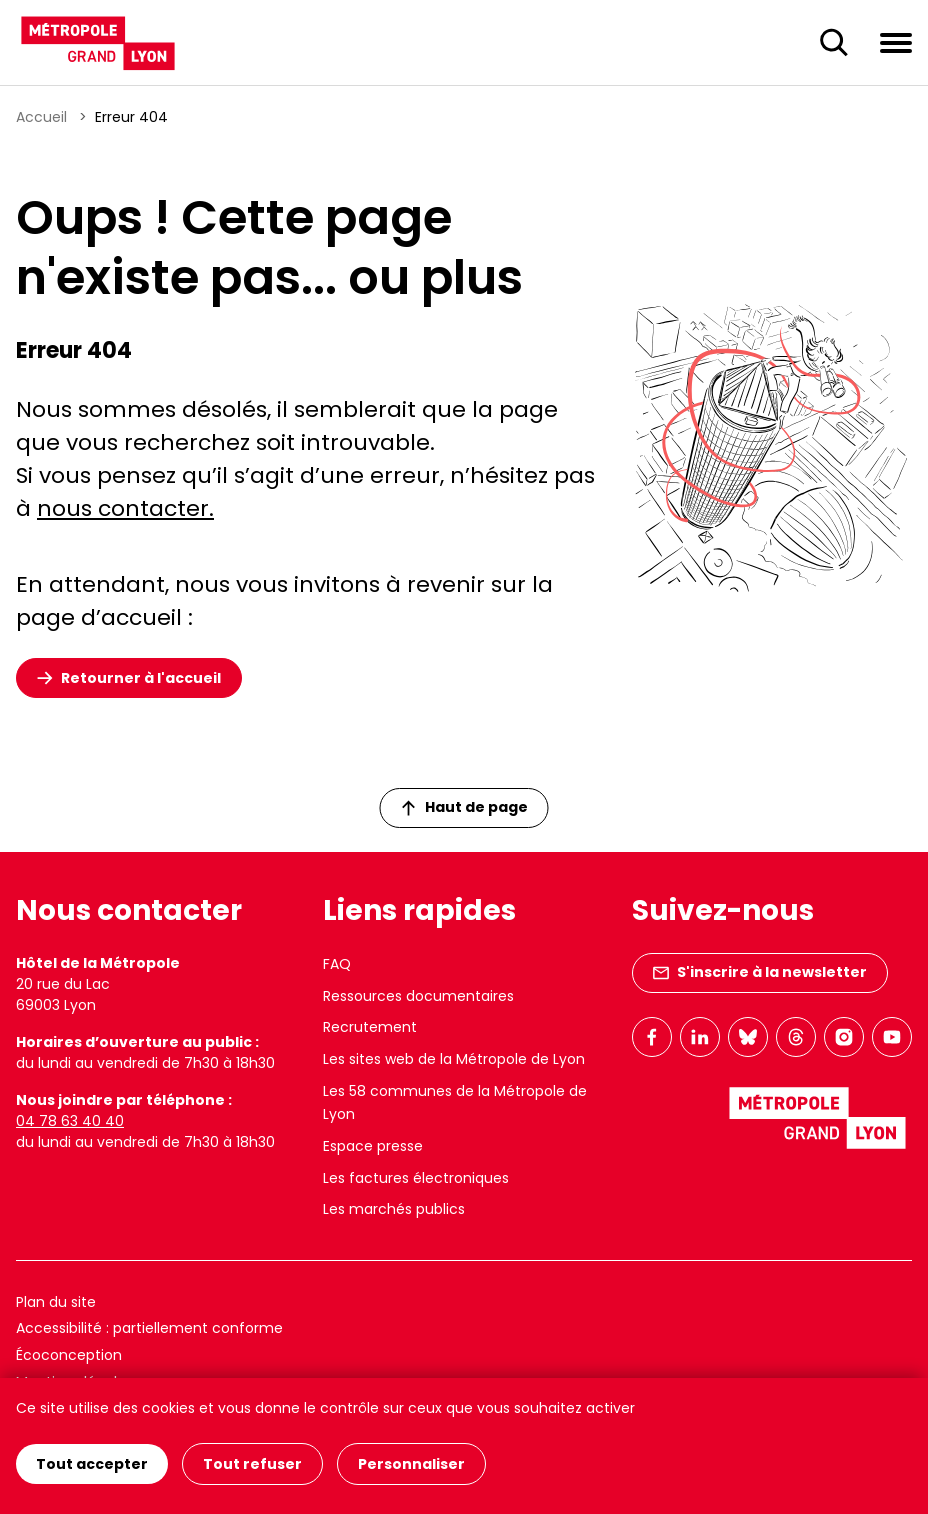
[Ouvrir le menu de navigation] (896, 42)
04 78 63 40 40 (70, 1121)
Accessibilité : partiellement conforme (149, 1328)
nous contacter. (125, 508)
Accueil (41, 117)
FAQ (337, 964)
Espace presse (373, 1146)
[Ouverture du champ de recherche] (834, 43)
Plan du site (56, 1302)
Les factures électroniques (416, 1178)
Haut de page (465, 807)
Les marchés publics (394, 1209)
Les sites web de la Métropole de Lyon (454, 1059)
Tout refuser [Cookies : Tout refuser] (252, 1464)
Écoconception (69, 1355)
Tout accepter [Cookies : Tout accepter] (92, 1464)
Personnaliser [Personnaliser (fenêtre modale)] (411, 1464)
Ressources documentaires (418, 996)
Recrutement (370, 1027)
